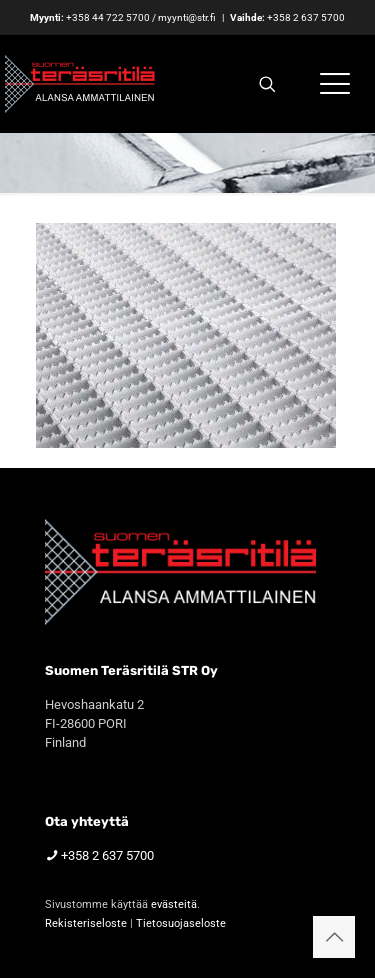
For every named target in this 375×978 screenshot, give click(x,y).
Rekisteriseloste (86, 923)
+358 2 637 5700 (306, 17)
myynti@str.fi (187, 17)
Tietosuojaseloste (181, 923)
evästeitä (174, 904)
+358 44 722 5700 (108, 17)
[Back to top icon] (334, 937)
